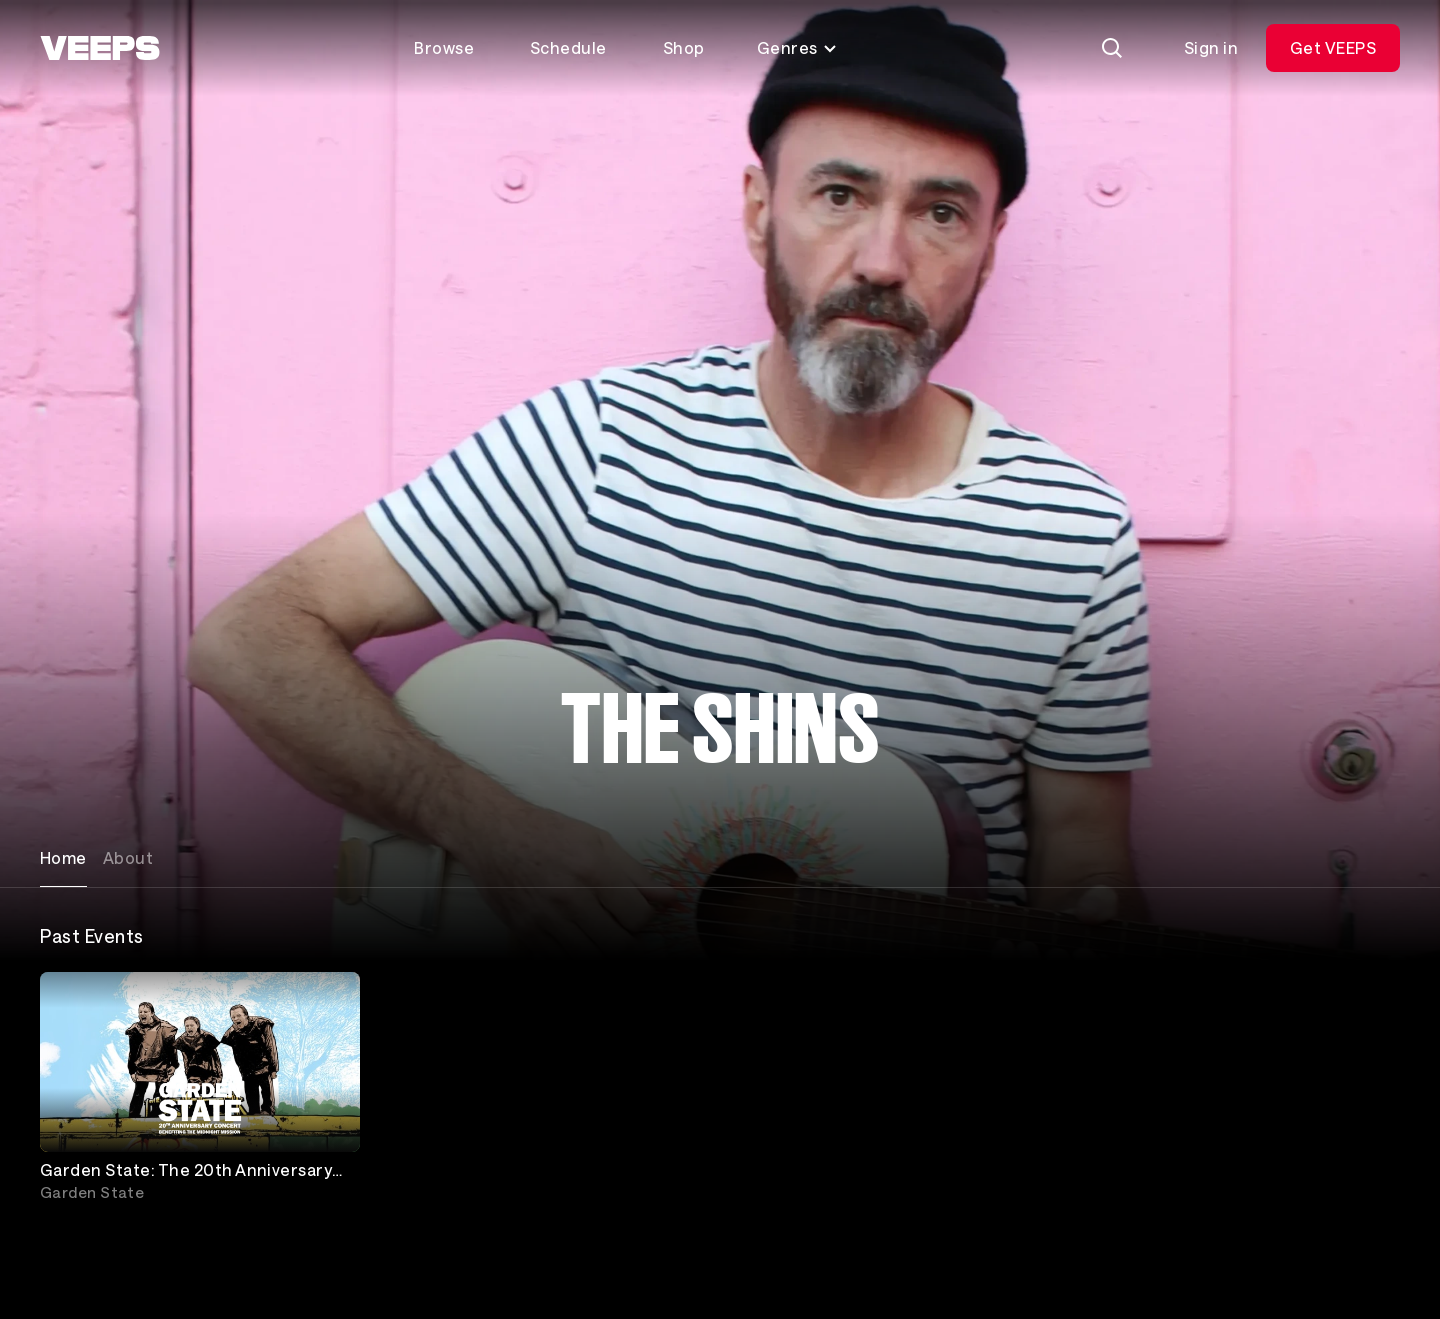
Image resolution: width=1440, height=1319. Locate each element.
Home (63, 857)
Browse (444, 47)
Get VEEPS (1333, 47)
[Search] (1112, 48)
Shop (684, 47)
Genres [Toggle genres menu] (797, 47)
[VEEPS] (100, 48)
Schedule (568, 47)
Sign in (1211, 47)
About (128, 857)
